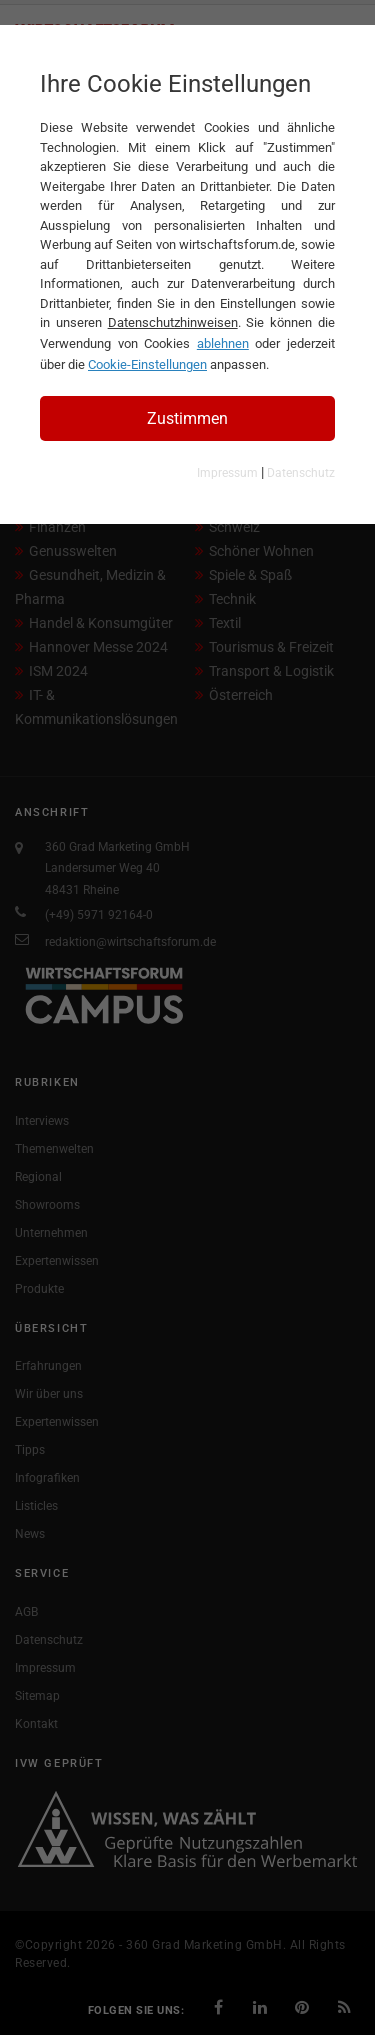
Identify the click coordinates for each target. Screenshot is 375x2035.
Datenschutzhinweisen (173, 322)
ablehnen (223, 343)
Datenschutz (301, 473)
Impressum (227, 473)
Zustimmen (187, 418)
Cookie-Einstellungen (147, 364)
